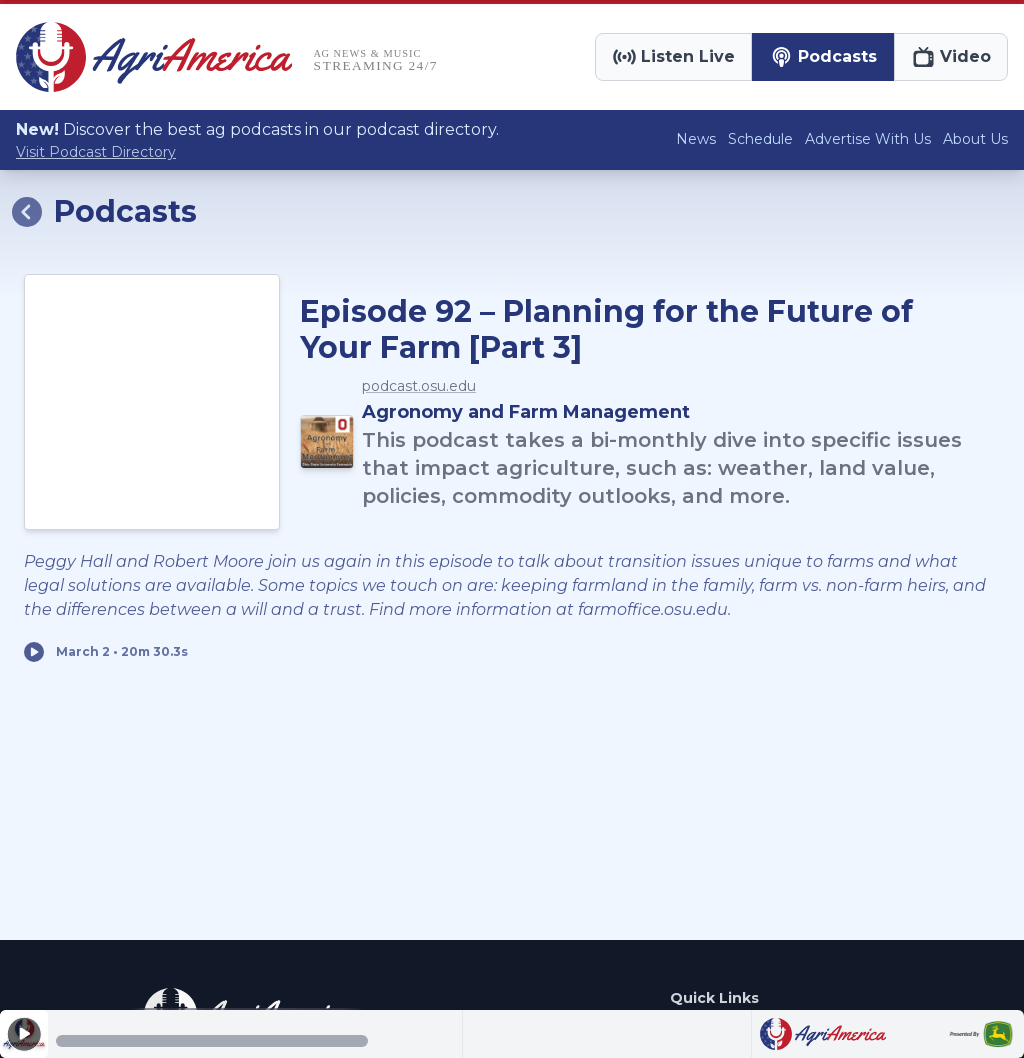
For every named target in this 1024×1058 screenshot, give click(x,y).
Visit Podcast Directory (96, 152)
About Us (975, 139)
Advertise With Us (868, 139)
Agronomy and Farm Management (526, 412)
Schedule (760, 139)
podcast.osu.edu (419, 386)
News (696, 139)
